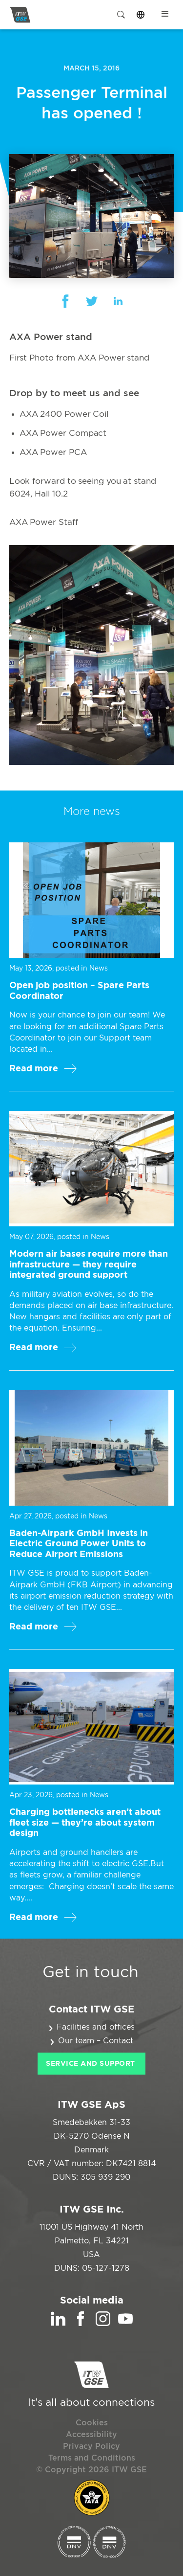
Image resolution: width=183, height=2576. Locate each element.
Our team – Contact (95, 2041)
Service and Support (90, 2063)
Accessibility (91, 2435)
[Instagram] (103, 2323)
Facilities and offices (96, 2027)
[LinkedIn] (58, 2323)
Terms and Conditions (91, 2458)
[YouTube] (125, 2323)
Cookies (92, 2423)
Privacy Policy (91, 2446)
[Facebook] (80, 2323)
